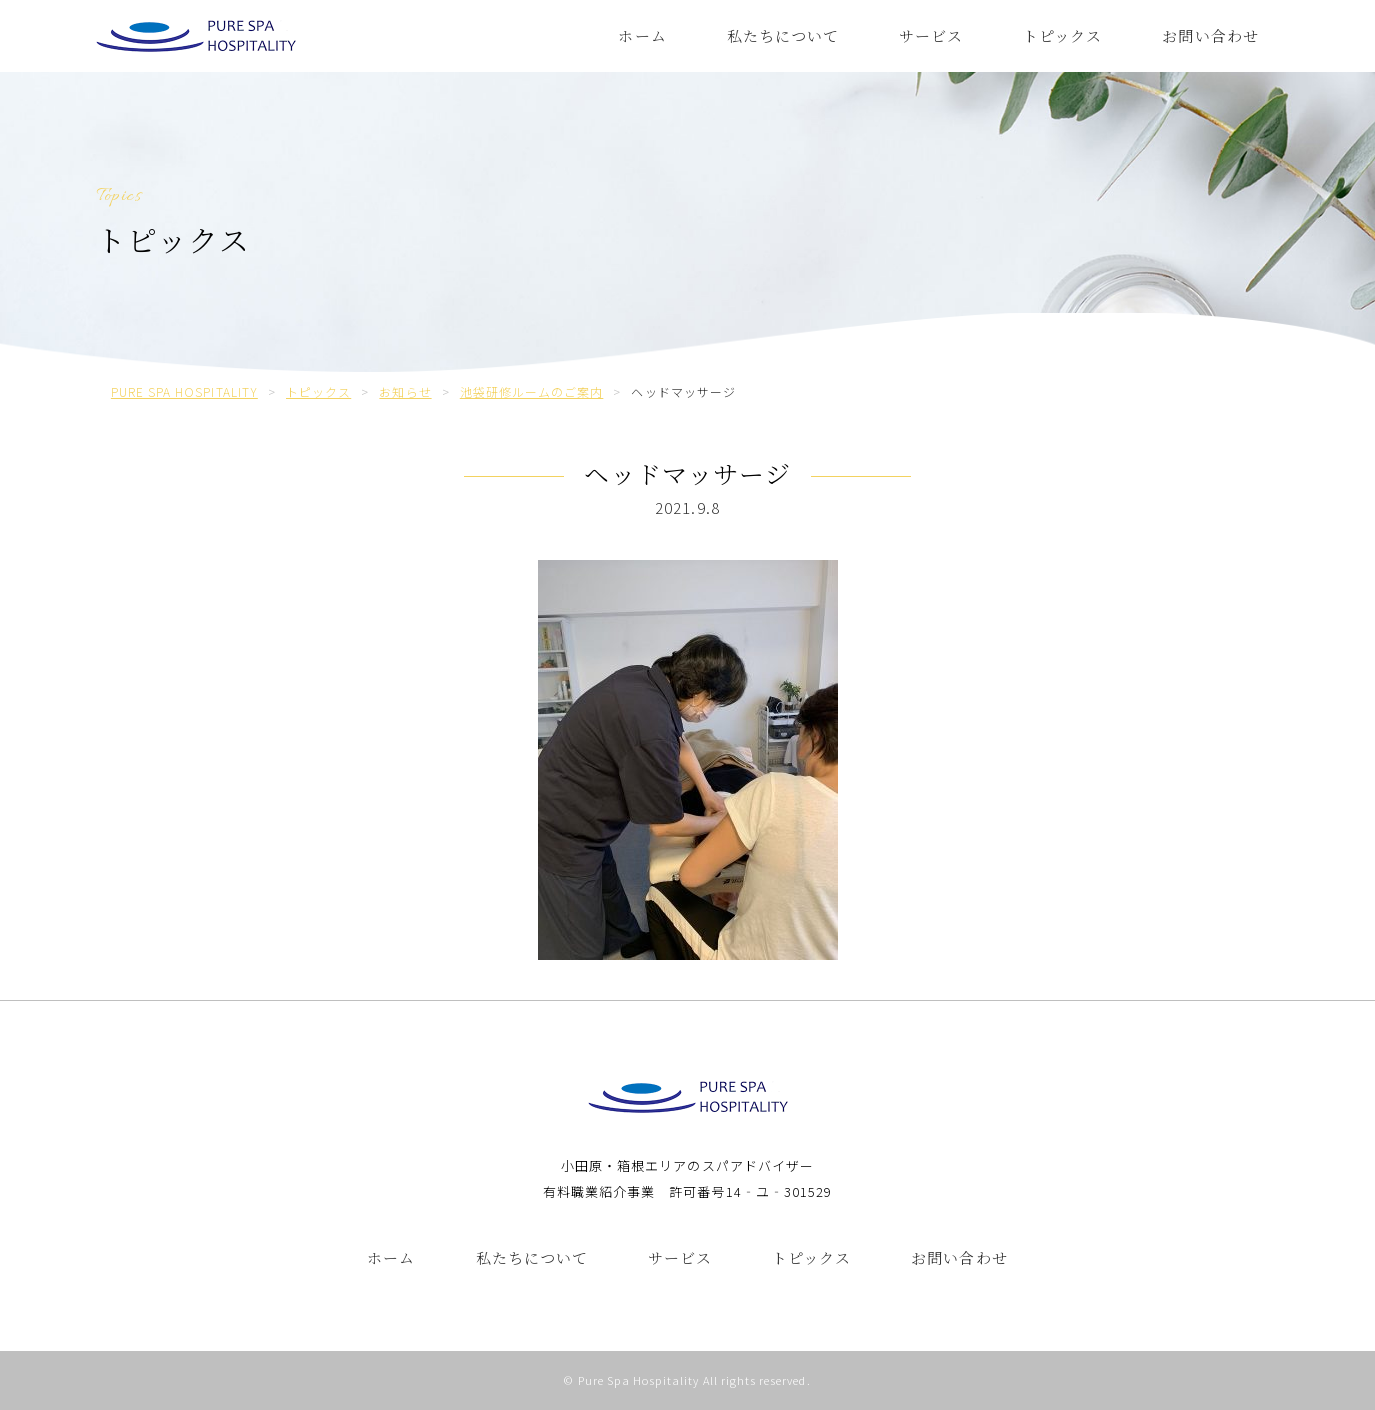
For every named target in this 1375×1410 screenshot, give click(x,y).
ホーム (642, 35)
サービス (931, 35)
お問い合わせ (1210, 35)
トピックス (1062, 35)
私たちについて (783, 35)
